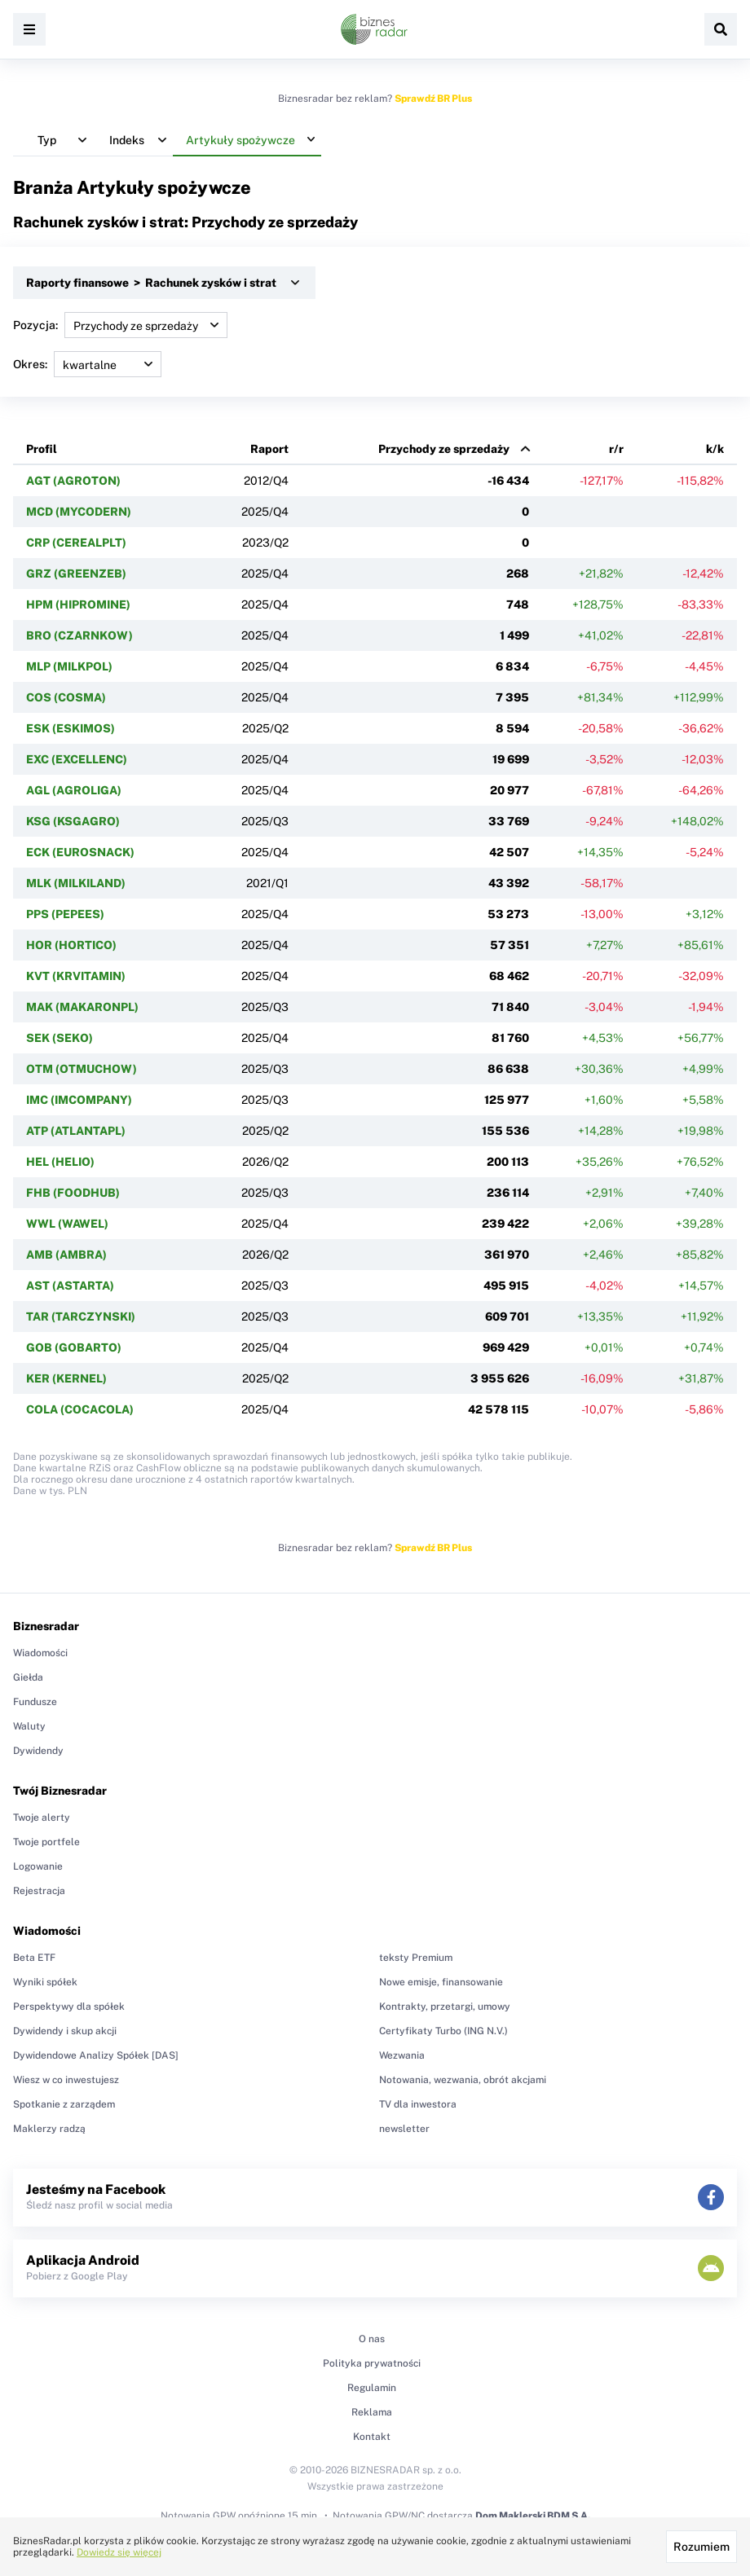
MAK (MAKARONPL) (82, 1006)
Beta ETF (34, 1957)
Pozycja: (120, 325)
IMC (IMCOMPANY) (79, 1099)
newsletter (404, 2128)
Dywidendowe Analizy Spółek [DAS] (96, 2055)
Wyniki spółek (45, 1982)
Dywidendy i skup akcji (65, 2031)
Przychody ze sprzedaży (444, 448)
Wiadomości (40, 1653)
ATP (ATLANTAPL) (76, 1130)
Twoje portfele (46, 1842)
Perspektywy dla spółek (69, 2006)
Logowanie (38, 1866)
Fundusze (35, 1702)
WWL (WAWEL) (67, 1223)
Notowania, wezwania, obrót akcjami (462, 2080)
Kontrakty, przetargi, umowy (444, 2006)
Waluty (29, 1726)
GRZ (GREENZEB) (76, 573)
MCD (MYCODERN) (78, 511)
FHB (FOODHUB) (73, 1192)
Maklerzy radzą (49, 2128)
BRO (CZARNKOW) (79, 635)
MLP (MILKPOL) (69, 666)
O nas (372, 2339)
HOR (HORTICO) (71, 945)
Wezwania (402, 2055)
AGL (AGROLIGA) (73, 790)
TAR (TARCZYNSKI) (80, 1316)
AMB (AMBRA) (66, 1254)
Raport (269, 448)
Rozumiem (701, 2546)
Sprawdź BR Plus (433, 98)
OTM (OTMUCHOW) (81, 1068)
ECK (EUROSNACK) (80, 852)
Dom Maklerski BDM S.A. (532, 2515)
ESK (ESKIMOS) (70, 728)
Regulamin (371, 2388)
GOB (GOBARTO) (73, 1347)
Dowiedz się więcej (119, 2552)
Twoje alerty (41, 1817)
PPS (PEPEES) (65, 914)
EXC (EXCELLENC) (76, 759)
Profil (41, 448)
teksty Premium (415, 1957)
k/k (715, 448)
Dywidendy (38, 1750)
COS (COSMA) (66, 697)
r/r (616, 448)
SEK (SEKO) (59, 1037)
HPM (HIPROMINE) (78, 604)
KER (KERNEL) (66, 1378)
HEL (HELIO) (60, 1161)
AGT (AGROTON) (73, 480)
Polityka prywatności (372, 2363)
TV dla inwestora (418, 2104)
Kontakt (371, 2436)
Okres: (87, 364)
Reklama (371, 2412)
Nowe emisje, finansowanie (441, 1982)
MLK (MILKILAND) (76, 883)
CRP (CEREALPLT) (76, 542)
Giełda (28, 1677)
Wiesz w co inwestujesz (66, 2080)
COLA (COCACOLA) (80, 1409)
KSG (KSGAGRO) (73, 821)
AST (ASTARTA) (70, 1285)
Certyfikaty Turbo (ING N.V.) (443, 2031)
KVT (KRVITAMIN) (76, 975)
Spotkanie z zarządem (64, 2104)
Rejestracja (39, 1891)
